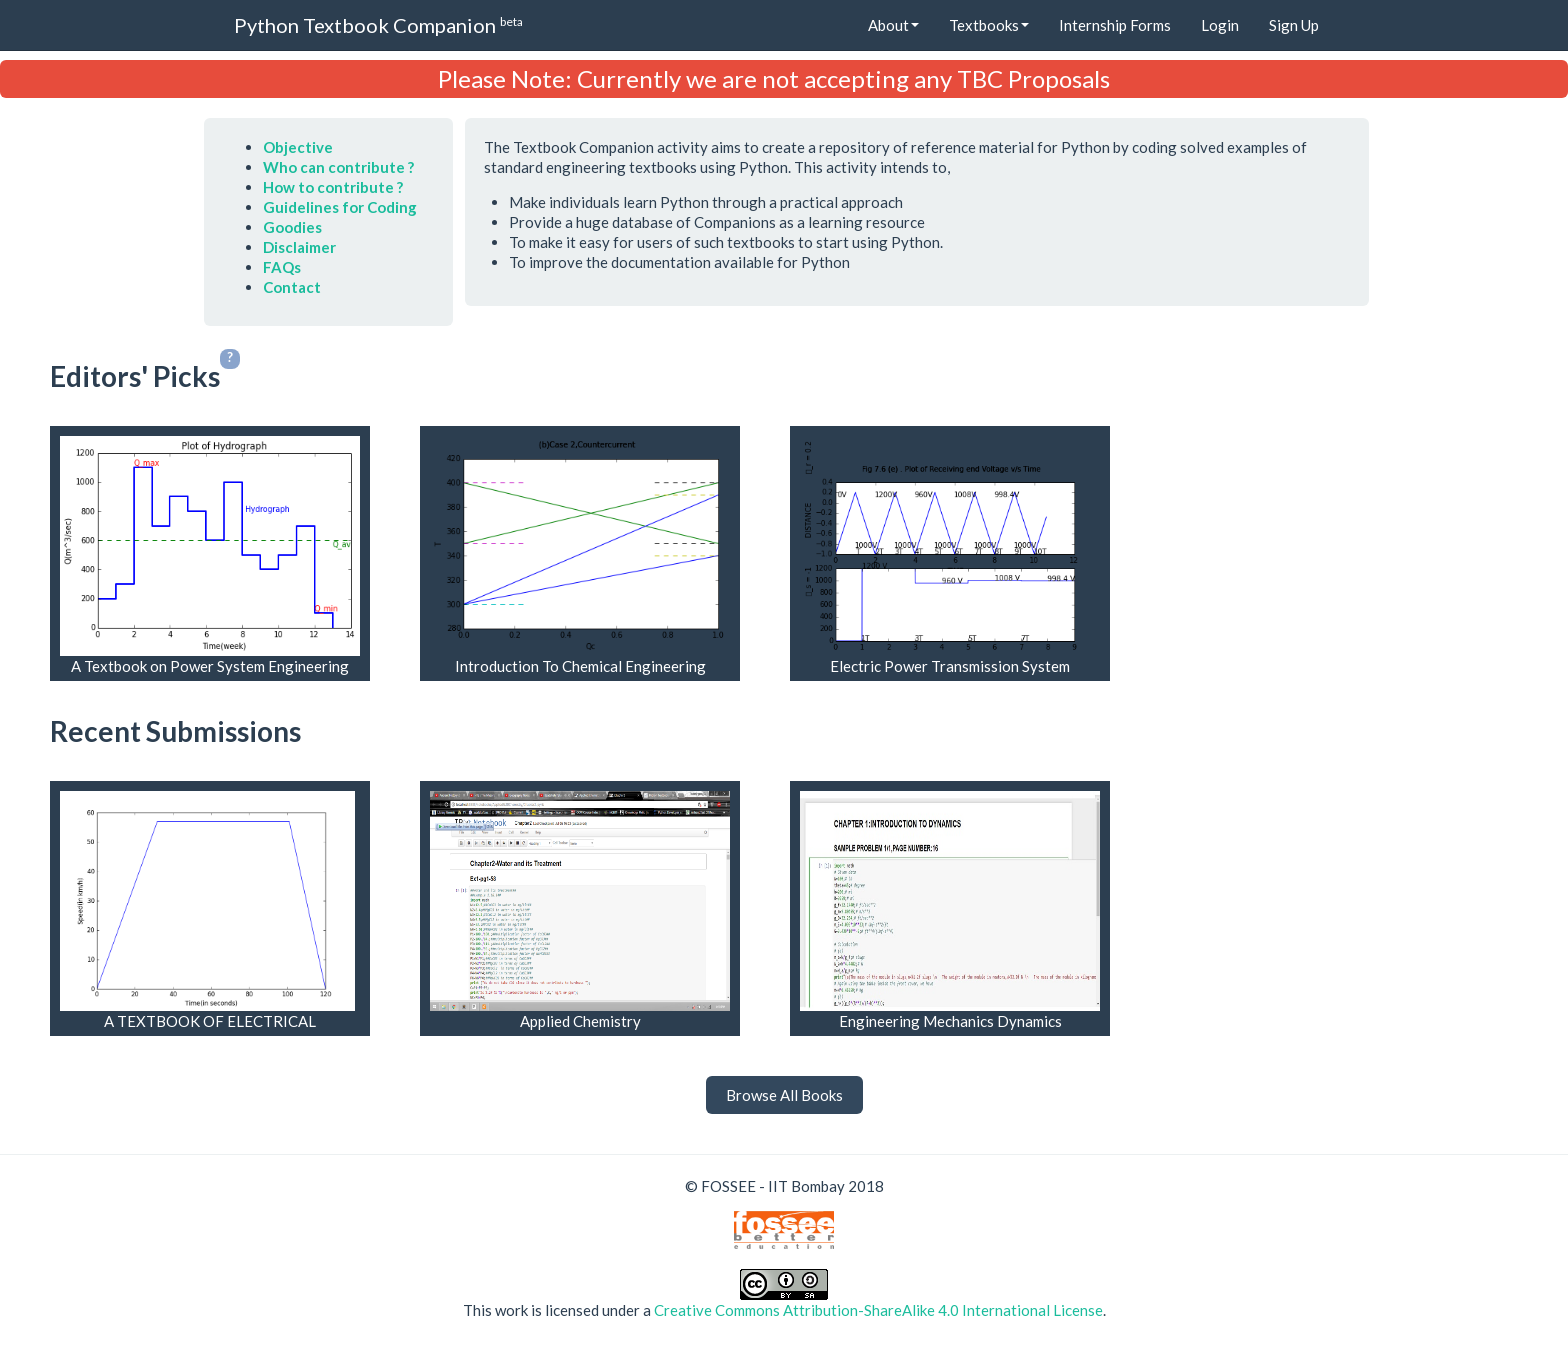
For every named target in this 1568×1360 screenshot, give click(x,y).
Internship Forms (1115, 25)
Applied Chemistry (580, 1021)
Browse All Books (784, 1095)
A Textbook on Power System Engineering (210, 666)
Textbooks (989, 25)
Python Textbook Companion (378, 24)
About (893, 25)
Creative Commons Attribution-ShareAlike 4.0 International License (878, 1310)
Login (1220, 25)
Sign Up (1294, 25)
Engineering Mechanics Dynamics (950, 1021)
